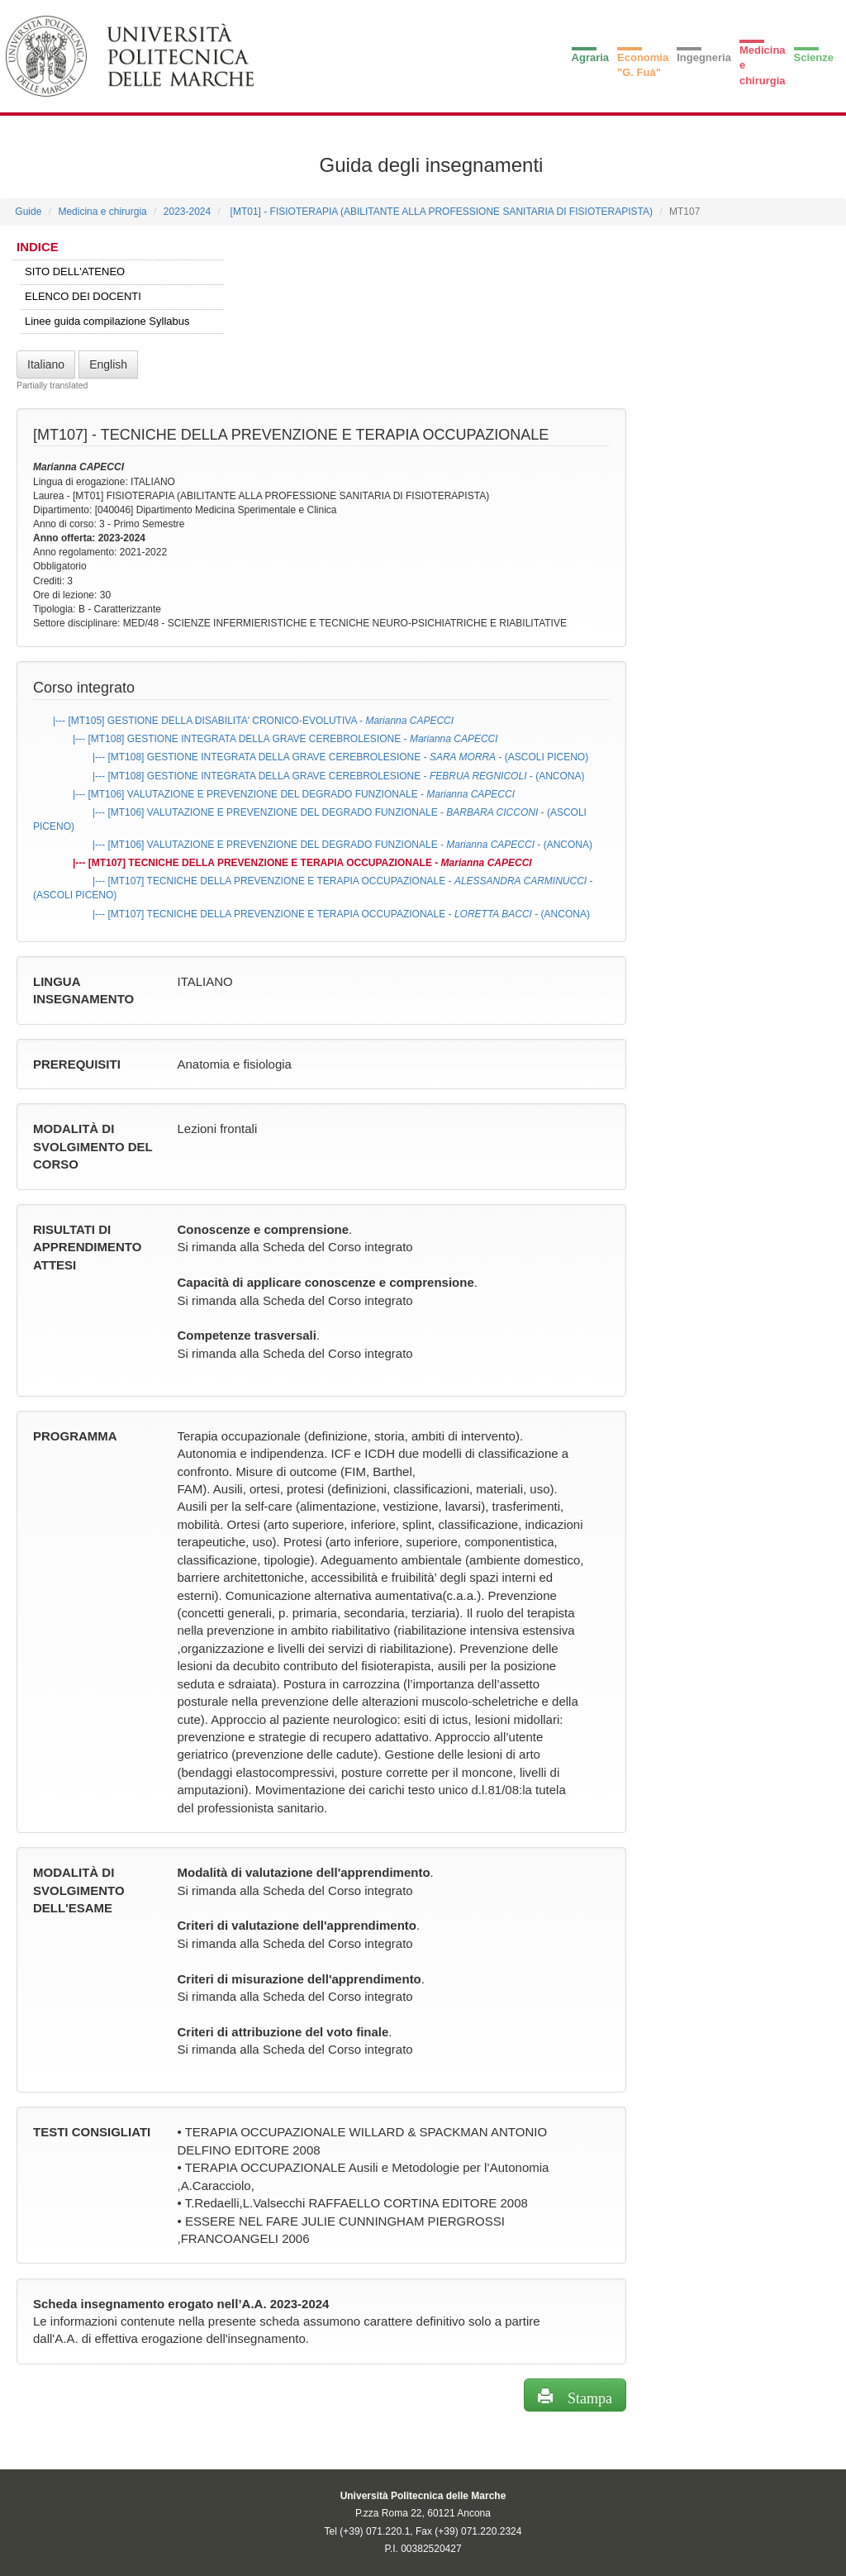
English (108, 364)
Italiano (45, 364)
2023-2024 (187, 211)
